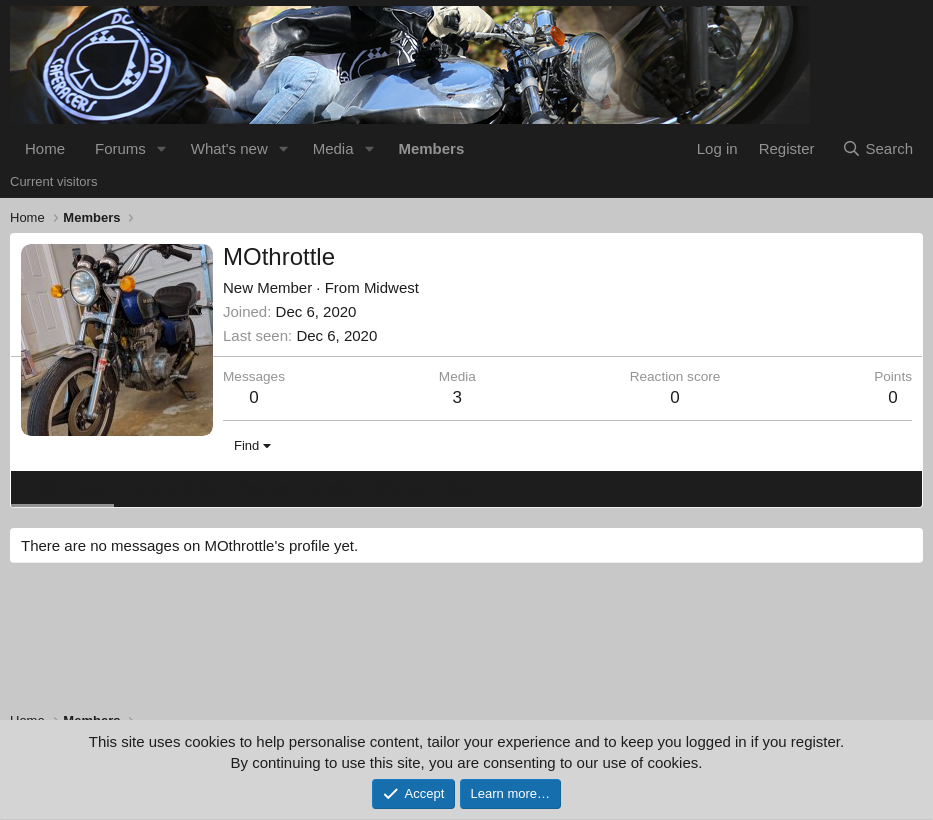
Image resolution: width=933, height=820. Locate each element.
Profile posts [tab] (62, 487)
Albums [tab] (398, 487)
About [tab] (462, 487)
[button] (162, 148)
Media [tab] (332, 487)
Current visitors (53, 181)
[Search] (877, 148)
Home (45, 148)
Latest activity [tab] (169, 487)
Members (431, 148)
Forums (120, 148)
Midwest (391, 287)
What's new (229, 148)
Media (333, 148)
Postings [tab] (263, 487)
